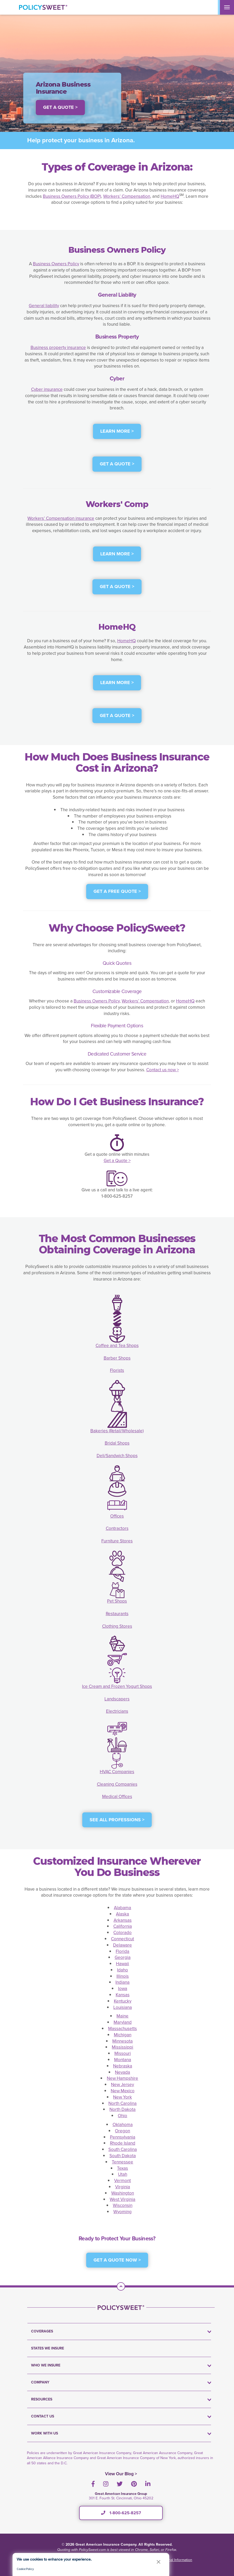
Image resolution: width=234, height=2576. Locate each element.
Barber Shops (117, 1358)
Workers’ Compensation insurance (60, 518)
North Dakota (122, 2109)
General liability (44, 305)
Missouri (122, 2053)
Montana (122, 2059)
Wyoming (122, 2211)
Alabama (122, 1907)
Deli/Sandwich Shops (117, 1455)
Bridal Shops (117, 1443)
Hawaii (122, 1963)
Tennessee (122, 2162)
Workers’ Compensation (126, 196)
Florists (117, 1370)
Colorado (122, 1932)
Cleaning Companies (117, 1784)
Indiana (122, 1982)
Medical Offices (117, 1796)
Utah (122, 2174)
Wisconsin (122, 2205)
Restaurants (117, 1613)
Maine (122, 2016)
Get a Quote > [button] (60, 107)
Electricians (117, 1711)
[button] (158, 2561)
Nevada (122, 2072)
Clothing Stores (117, 1626)
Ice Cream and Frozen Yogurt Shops (117, 1686)
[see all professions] (117, 1822)
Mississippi (122, 2047)
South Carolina (122, 2149)
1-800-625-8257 (121, 2513)
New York (122, 2097)
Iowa (122, 1988)
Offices (117, 1516)
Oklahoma (123, 2124)
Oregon (122, 2131)
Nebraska (122, 2066)
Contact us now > (162, 1070)
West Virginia (122, 2199)
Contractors (117, 1528)
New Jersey (122, 2084)
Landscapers (117, 1699)
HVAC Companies (117, 1771)
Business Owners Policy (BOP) (72, 196)
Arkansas (123, 1920)
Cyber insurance (47, 389)
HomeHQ (170, 196)
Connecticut (122, 1939)
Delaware (122, 1945)
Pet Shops (117, 1601)
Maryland (123, 2022)
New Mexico (122, 2091)
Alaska (122, 1914)
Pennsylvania (122, 2137)
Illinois (122, 1976)
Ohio (122, 2115)
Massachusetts (122, 2028)
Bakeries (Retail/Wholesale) (117, 1431)
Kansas (123, 1995)
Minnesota (122, 2041)
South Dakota (122, 2155)
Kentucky (122, 2001)
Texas (122, 2168)
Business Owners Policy (56, 264)
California (122, 1926)
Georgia (123, 1957)
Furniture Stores (117, 1541)
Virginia (122, 2187)
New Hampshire (122, 2078)
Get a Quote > (117, 1160)
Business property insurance (58, 347)
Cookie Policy (25, 2569)
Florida (122, 1951)
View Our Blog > (121, 2474)
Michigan (122, 2035)
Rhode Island (122, 2143)
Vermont (122, 2180)
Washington (122, 2193)
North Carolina (122, 2103)
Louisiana (122, 2007)
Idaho (122, 1970)
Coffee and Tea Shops (117, 1345)
